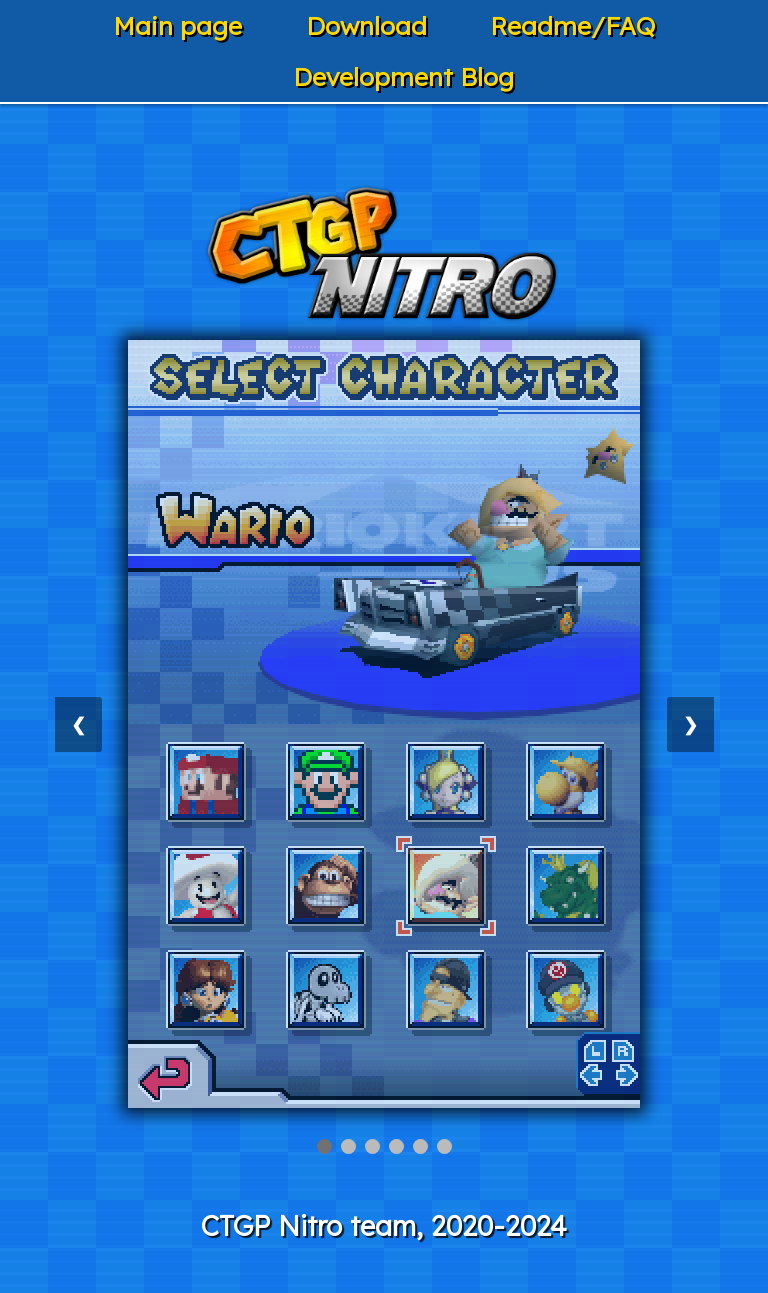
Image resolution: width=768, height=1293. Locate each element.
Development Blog (403, 76)
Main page (177, 25)
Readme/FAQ (572, 25)
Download (366, 25)
